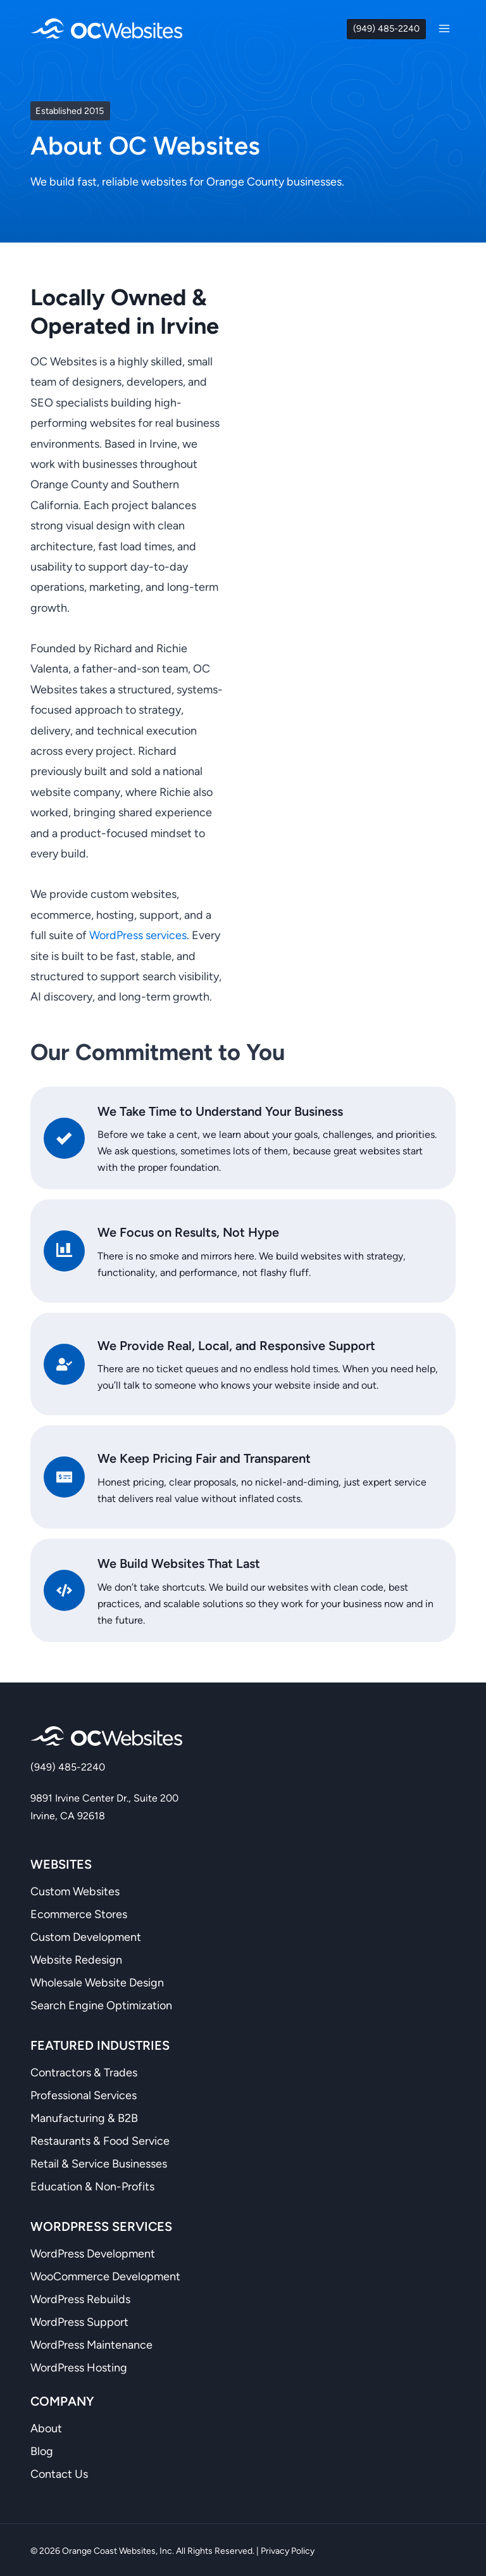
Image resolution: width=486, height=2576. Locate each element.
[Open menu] (444, 28)
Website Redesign (76, 1958)
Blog (41, 2449)
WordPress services (138, 935)
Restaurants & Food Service (100, 2139)
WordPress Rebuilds (80, 2297)
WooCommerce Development (105, 2275)
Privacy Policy (288, 2549)
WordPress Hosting (78, 2366)
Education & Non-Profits (92, 2185)
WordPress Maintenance (91, 2343)
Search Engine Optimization (101, 2004)
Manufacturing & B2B (84, 2116)
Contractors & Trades (83, 2071)
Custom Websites (75, 1890)
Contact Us (59, 2472)
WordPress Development (92, 2252)
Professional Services (83, 2093)
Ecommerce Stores (78, 1912)
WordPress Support (79, 2320)
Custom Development (85, 1935)
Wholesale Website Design (97, 1981)
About (46, 2427)
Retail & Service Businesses (98, 2162)
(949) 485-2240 (386, 28)
